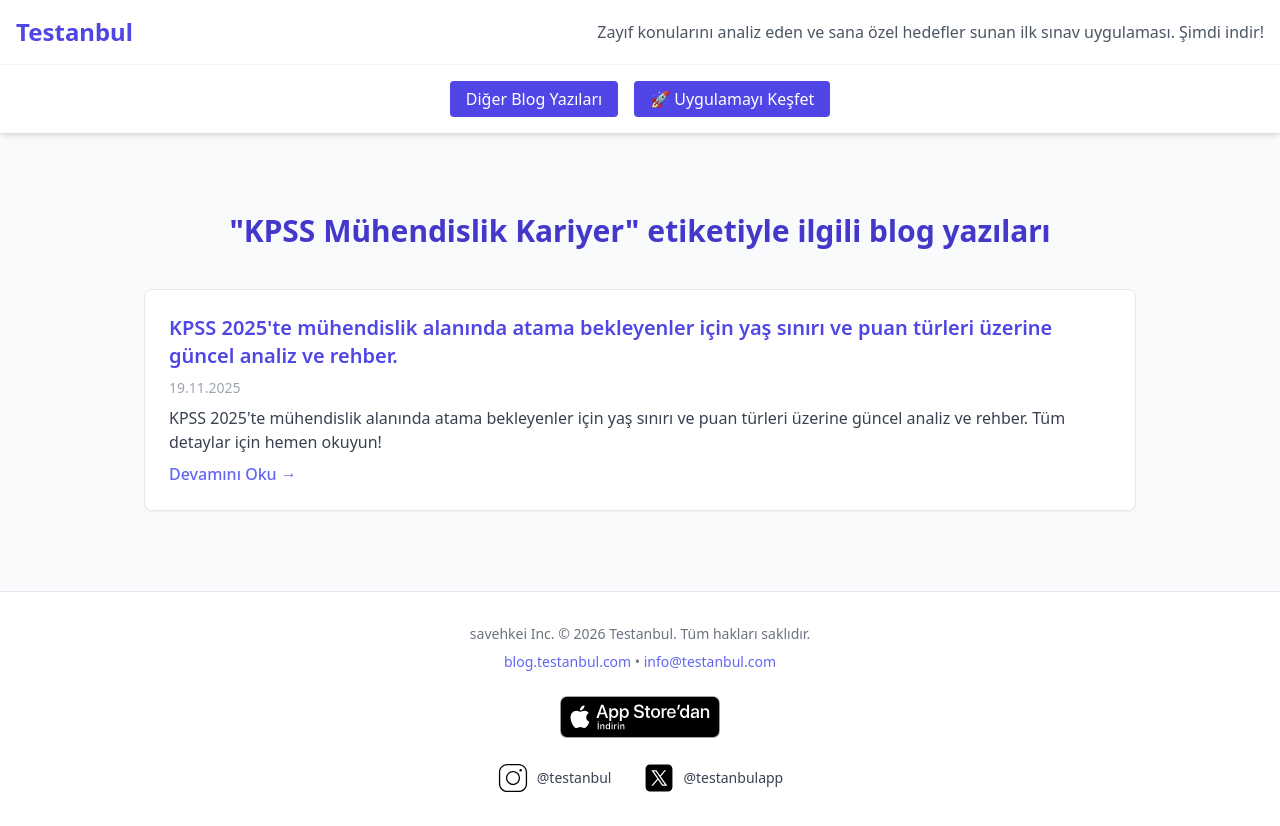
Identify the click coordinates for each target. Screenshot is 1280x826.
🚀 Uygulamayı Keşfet (732, 99)
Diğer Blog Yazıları (534, 99)
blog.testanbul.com (567, 661)
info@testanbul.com (710, 661)
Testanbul (74, 32)
